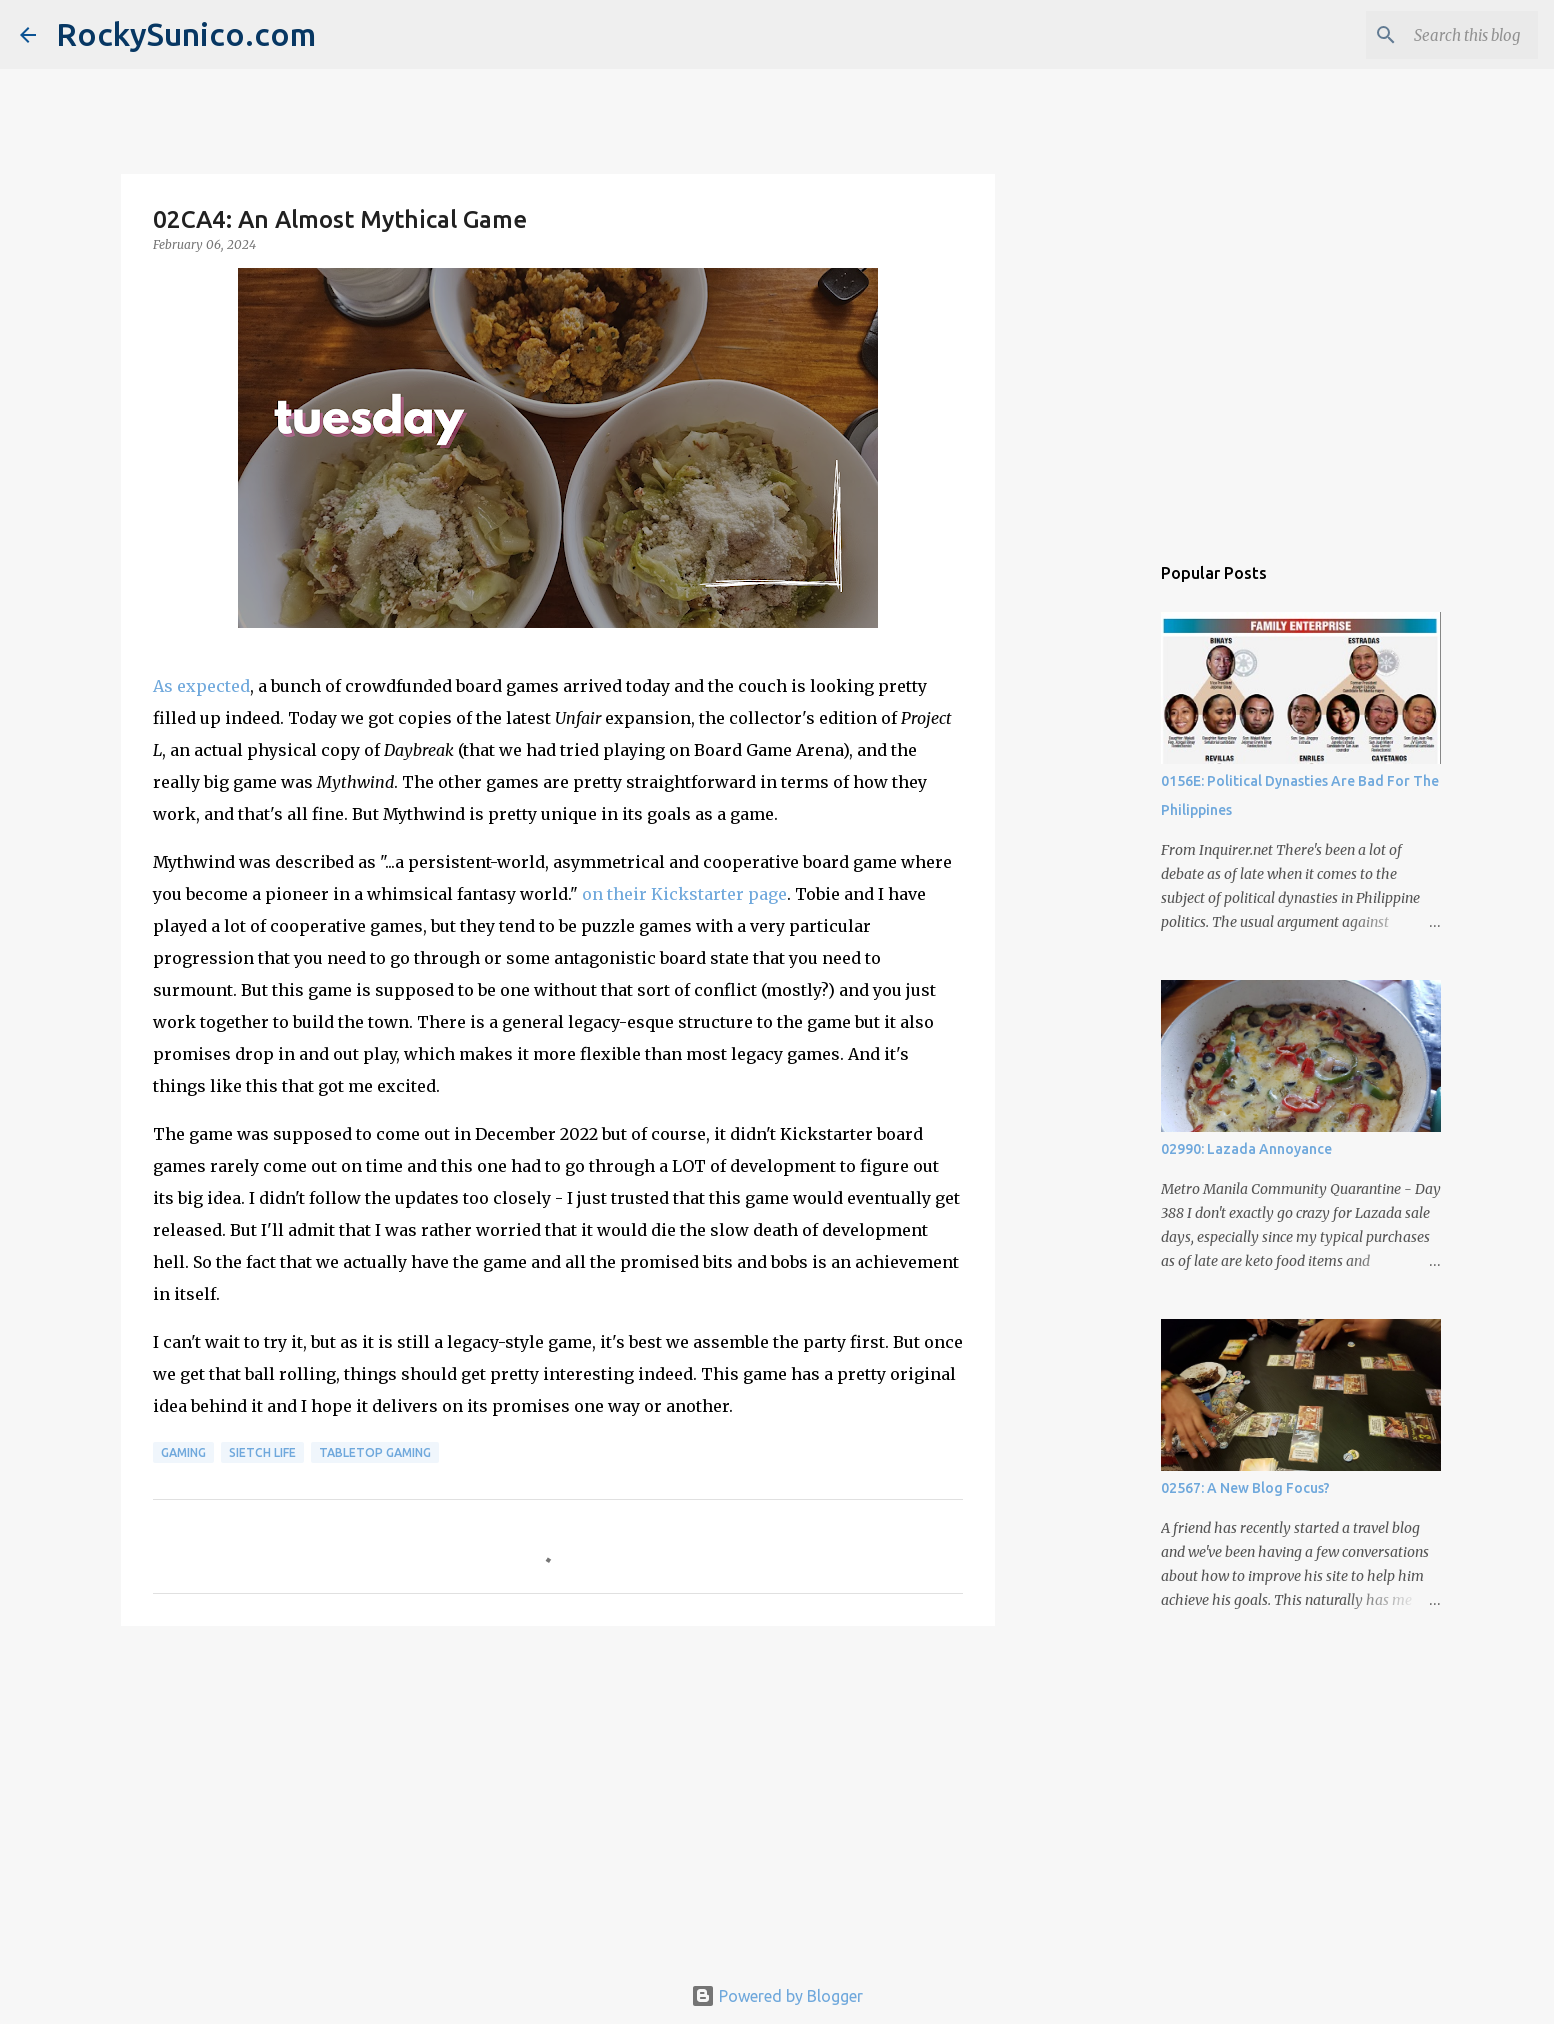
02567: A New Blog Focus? (1245, 1488)
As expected (201, 686)
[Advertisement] (558, 1796)
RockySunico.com (186, 34)
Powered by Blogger (777, 1996)
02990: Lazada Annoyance (1246, 1149)
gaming (183, 1452)
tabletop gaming (375, 1452)
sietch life (262, 1452)
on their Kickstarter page (684, 894)
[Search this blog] (1433, 35)
